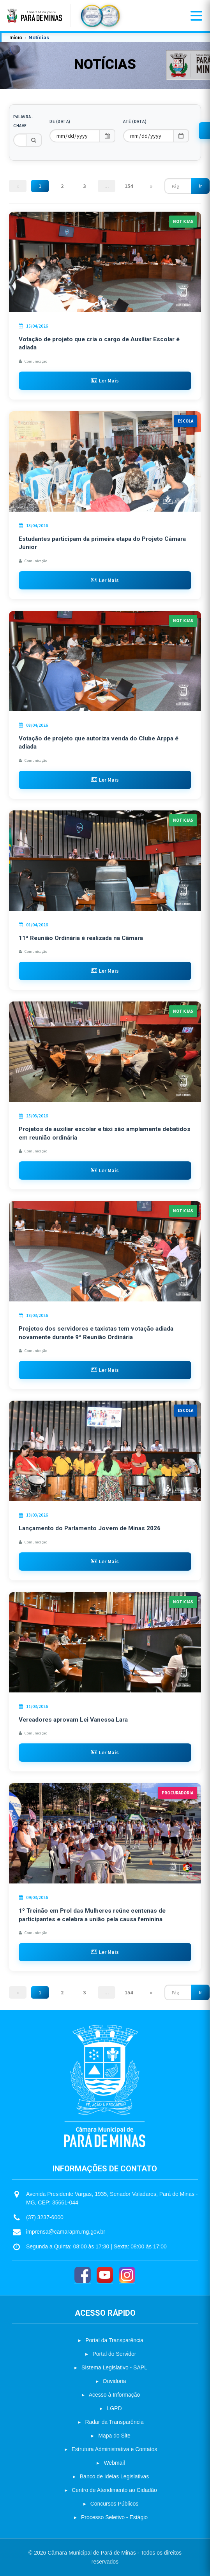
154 (129, 185)
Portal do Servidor (114, 2354)
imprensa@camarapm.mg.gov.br (65, 2232)
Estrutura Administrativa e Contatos (114, 2449)
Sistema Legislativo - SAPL (114, 2367)
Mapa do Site (114, 2435)
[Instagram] (127, 2275)
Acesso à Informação (114, 2395)
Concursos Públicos (114, 2504)
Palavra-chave (23, 121)
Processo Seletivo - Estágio (114, 2517)
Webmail (114, 2463)
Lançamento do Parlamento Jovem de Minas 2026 (90, 1528)
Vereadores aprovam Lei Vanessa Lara (73, 1719)
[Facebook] (82, 2275)
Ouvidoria (114, 2381)
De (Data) (60, 121)
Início (15, 37)
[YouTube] (105, 2275)
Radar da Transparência (114, 2422)
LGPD (114, 2408)
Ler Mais (105, 380)
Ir (200, 186)
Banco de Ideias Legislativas (114, 2476)
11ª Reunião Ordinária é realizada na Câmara (81, 938)
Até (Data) (134, 121)
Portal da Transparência (114, 2340)
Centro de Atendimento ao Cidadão (114, 2490)
